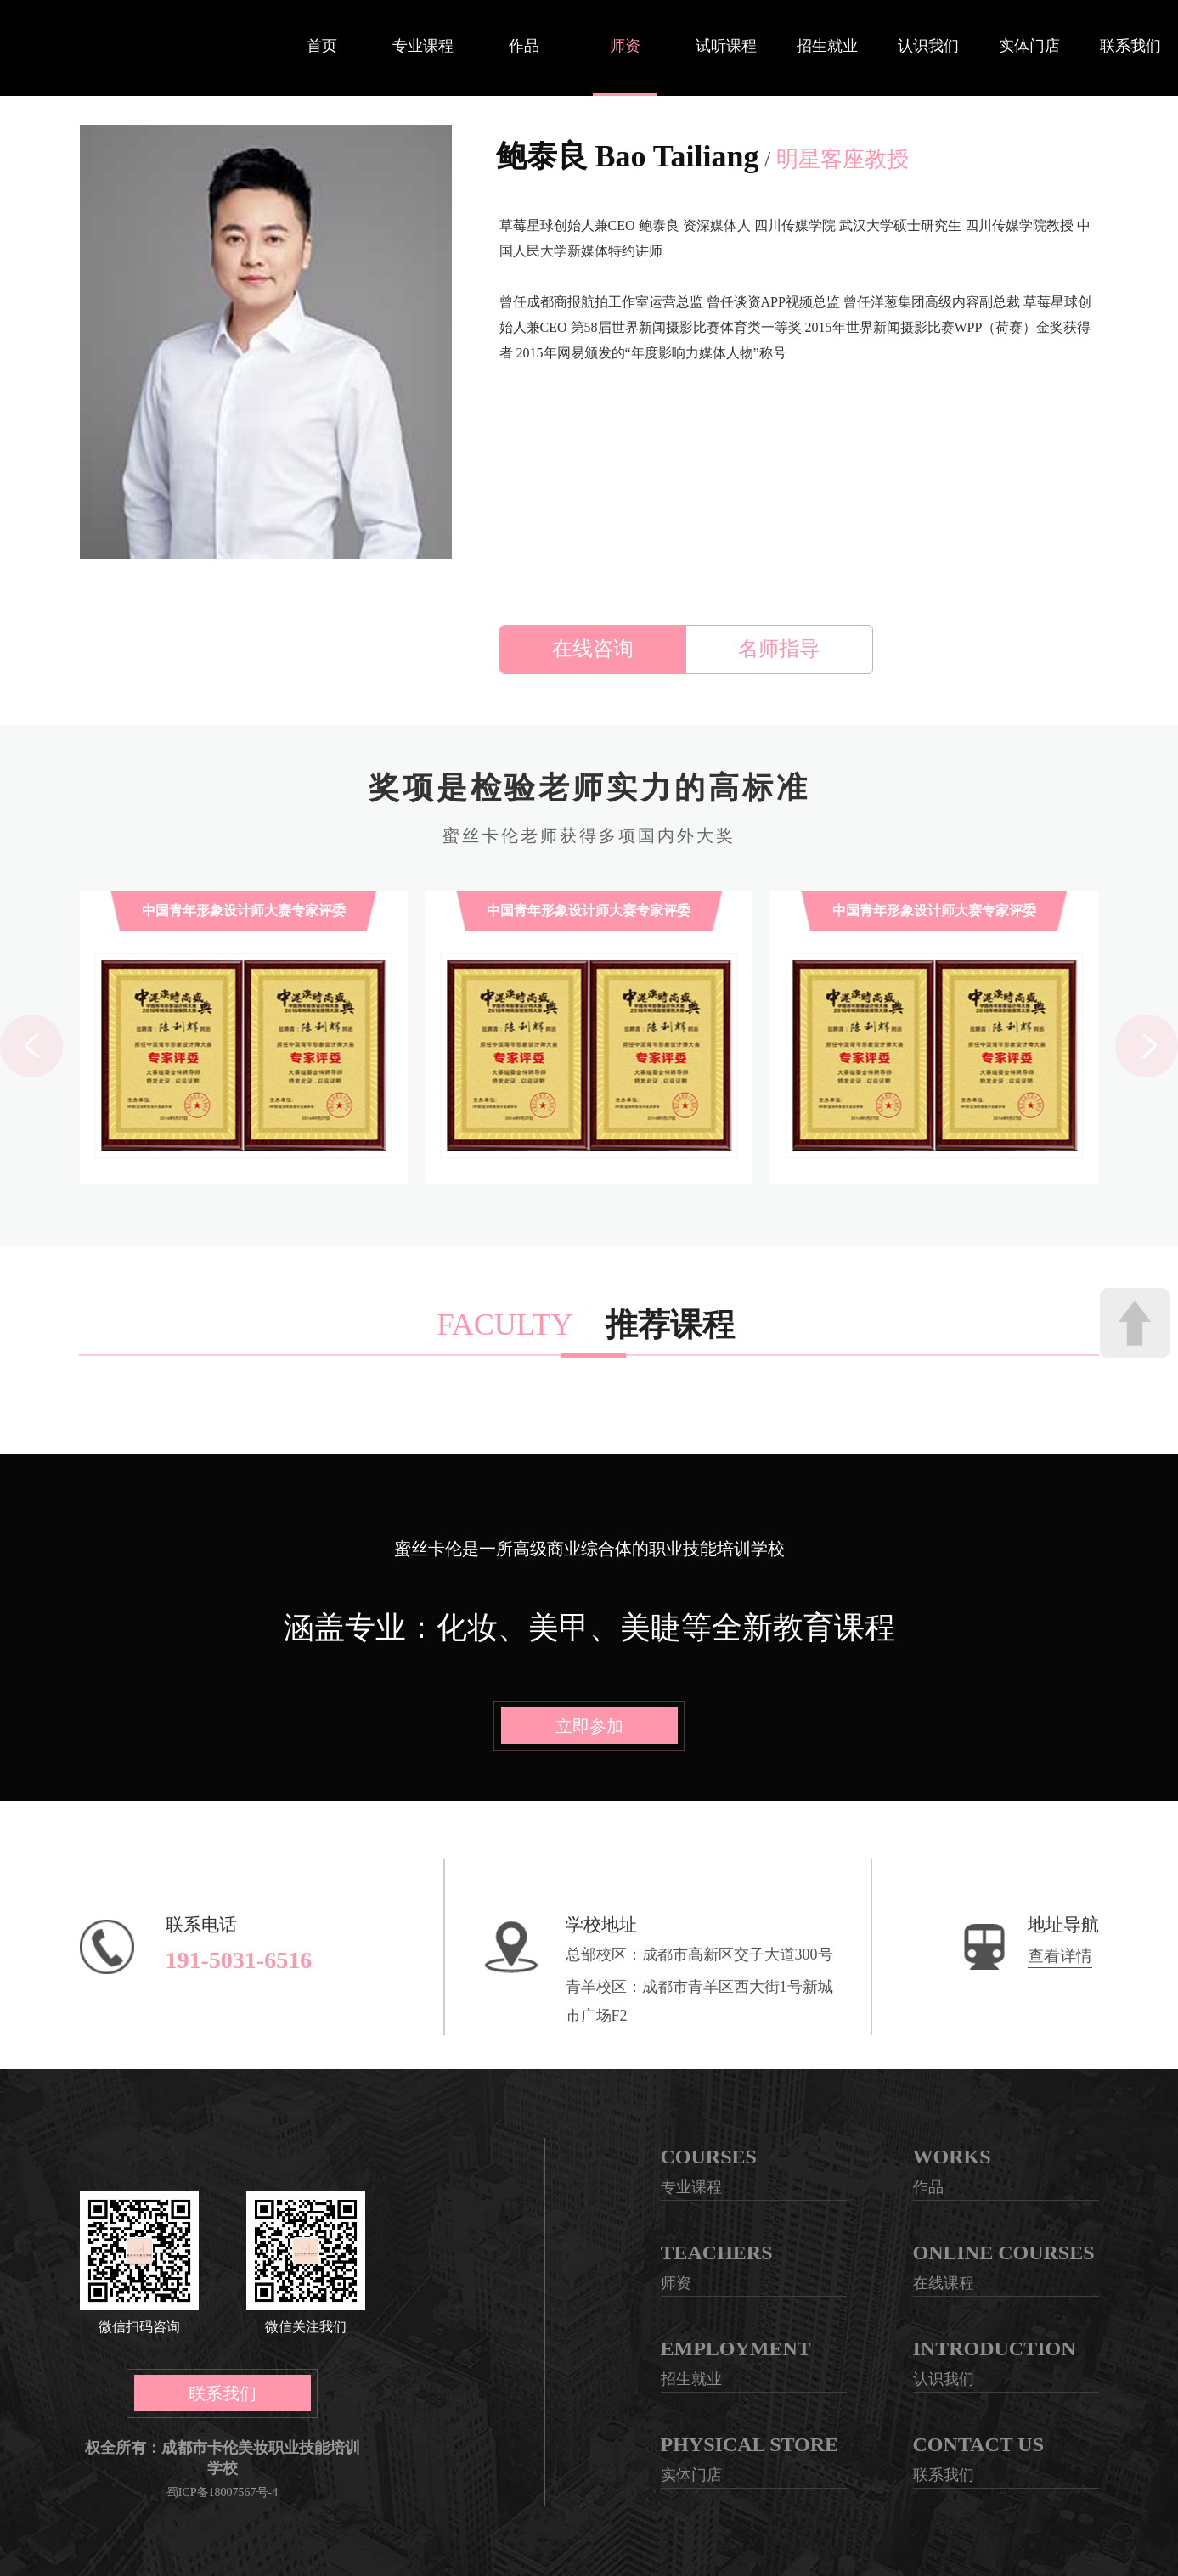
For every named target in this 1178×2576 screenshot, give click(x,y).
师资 (625, 45)
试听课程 (726, 45)
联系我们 (1130, 45)
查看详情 (1060, 1956)
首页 (322, 45)
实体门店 (1029, 45)
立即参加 (589, 1726)
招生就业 (827, 45)
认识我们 (928, 45)
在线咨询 (593, 649)
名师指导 (779, 649)
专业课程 (423, 45)
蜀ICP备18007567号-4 (222, 2492)
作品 (524, 45)
